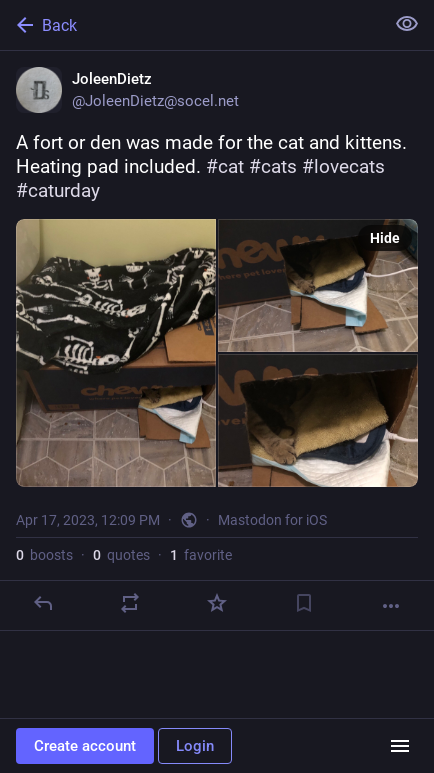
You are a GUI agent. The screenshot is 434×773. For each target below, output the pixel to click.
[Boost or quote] (130, 603)
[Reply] (43, 603)
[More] (391, 606)
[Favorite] (217, 603)
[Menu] (400, 746)
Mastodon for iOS (272, 520)
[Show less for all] (407, 24)
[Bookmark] (304, 603)
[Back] (190, 25)
